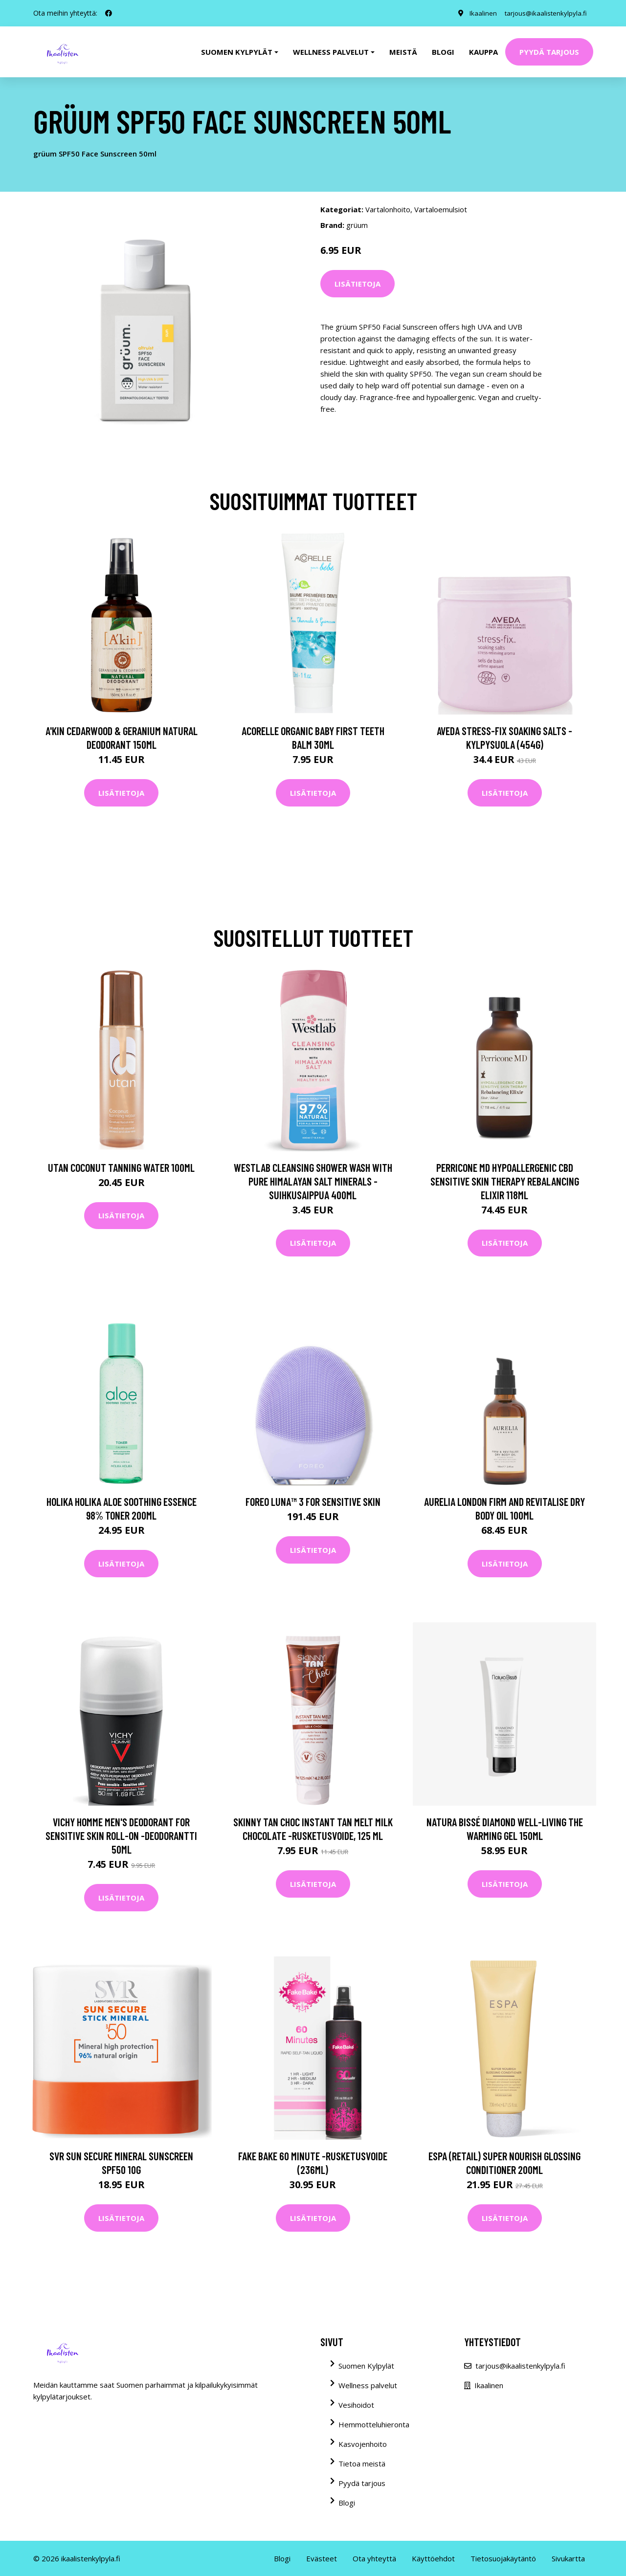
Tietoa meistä (361, 2463)
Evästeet (321, 2558)
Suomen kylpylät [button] (236, 52)
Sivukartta (568, 2558)
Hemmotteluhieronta (373, 2424)
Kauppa (483, 52)
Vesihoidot (356, 2405)
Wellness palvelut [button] (331, 52)
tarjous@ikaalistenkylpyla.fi (543, 13)
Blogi (443, 52)
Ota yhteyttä (374, 2558)
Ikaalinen (477, 13)
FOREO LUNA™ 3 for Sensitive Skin (313, 1501)
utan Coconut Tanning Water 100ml (121, 1167)
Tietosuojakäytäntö (503, 2558)
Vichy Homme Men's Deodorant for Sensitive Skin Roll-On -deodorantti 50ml (121, 1835)
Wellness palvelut (367, 2385)
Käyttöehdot (433, 2558)
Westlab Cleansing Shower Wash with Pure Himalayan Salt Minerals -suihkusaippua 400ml (313, 1181)
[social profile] (108, 13)
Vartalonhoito (387, 209)
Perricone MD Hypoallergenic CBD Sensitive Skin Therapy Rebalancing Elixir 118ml (504, 1181)
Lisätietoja (357, 284)
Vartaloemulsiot (440, 209)
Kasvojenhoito (362, 2444)
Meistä (403, 52)
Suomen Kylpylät (366, 2366)
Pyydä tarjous (549, 52)
